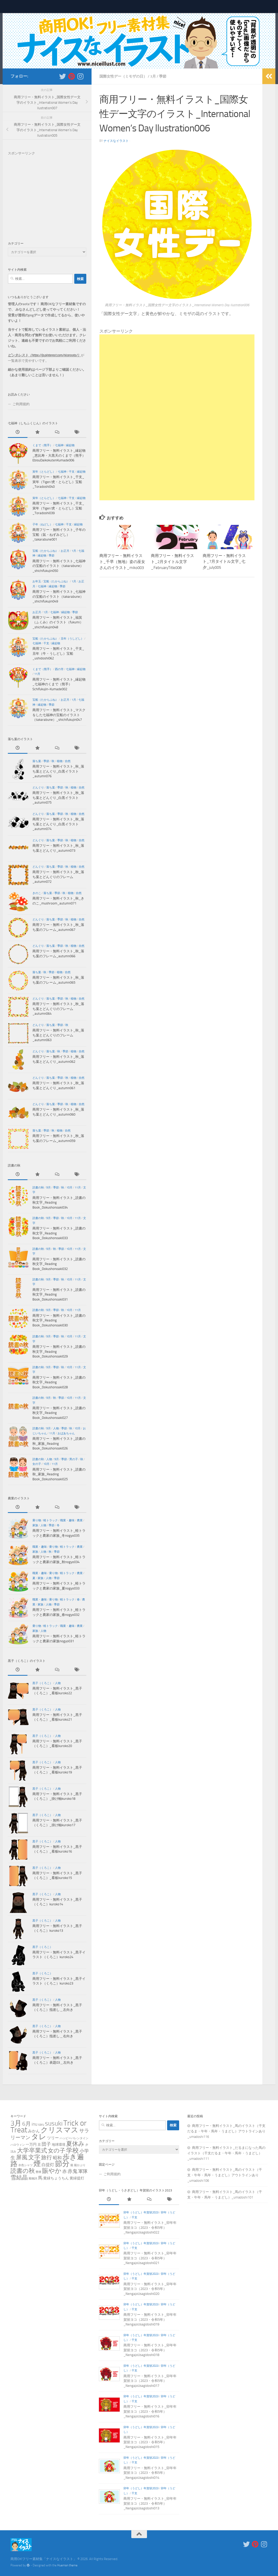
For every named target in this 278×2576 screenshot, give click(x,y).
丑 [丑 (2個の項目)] (39, 2144)
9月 (48, 1187)
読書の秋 (38, 1187)
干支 (72, 471)
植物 (60, 761)
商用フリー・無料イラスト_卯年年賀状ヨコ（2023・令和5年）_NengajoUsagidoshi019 (150, 2319)
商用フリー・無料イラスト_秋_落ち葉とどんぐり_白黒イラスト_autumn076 (58, 771)
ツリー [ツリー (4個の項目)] (53, 2138)
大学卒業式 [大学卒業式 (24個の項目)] (32, 2150)
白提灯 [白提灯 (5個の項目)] (48, 2164)
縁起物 (70, 445)
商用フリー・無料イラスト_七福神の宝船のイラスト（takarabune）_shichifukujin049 (59, 596)
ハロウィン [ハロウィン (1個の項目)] (17, 2144)
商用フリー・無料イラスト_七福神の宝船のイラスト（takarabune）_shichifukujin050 (59, 566)
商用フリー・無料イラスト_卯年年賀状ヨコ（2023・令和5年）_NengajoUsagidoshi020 (150, 2289)
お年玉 (36, 581)
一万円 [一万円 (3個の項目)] (31, 2144)
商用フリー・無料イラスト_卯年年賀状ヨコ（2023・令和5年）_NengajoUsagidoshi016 (150, 2411)
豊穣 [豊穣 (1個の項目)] (38, 2172)
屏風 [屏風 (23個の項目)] (21, 2157)
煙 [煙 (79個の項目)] (37, 2163)
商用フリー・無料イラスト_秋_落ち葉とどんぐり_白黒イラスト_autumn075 (58, 797)
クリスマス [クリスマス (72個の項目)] (59, 2130)
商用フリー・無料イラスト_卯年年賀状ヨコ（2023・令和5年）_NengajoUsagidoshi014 (150, 2473)
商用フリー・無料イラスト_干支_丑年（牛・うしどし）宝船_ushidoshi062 (58, 653)
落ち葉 (36, 761)
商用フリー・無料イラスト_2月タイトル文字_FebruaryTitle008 (172, 561)
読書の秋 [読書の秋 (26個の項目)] (22, 2170)
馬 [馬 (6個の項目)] (40, 2177)
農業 (80, 1520)
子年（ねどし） (42, 524)
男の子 (73, 1459)
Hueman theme (67, 2565)
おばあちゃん (66, 1433)
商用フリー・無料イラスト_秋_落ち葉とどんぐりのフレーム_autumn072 (58, 877)
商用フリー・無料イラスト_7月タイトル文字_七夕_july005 (224, 561)
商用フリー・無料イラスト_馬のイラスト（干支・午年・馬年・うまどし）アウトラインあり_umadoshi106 (224, 2175)
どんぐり (38, 787)
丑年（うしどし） (72, 638)
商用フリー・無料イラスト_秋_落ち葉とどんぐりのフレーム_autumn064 (58, 1009)
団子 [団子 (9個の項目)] (46, 2144)
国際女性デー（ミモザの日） (123, 76)
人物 (56, 1428)
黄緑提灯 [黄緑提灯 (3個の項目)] (77, 2178)
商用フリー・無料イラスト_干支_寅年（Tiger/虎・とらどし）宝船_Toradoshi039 (58, 508)
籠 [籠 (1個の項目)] (71, 2165)
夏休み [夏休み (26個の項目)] (75, 2143)
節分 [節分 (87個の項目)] (62, 2163)
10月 (69, 1187)
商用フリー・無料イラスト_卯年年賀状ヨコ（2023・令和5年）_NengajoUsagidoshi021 (150, 2258)
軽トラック (50, 1520)
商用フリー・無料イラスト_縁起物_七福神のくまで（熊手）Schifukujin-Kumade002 (59, 684)
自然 (68, 761)
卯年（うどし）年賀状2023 (140, 2212)
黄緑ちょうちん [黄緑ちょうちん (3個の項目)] (56, 2178)
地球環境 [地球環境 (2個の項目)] (58, 2144)
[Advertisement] (176, 370)
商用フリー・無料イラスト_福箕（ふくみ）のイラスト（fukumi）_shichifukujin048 (57, 622)
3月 (153, 76)
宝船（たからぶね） (45, 551)
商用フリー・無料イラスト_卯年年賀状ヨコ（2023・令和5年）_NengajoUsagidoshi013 (150, 2503)
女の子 (36, 1464)
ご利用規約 (21, 404)
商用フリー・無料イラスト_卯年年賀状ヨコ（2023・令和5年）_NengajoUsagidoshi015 (150, 2442)
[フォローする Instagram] (80, 76)
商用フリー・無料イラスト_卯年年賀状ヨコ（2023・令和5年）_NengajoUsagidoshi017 (150, 2381)
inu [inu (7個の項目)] (34, 2124)
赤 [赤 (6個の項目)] (64, 2171)
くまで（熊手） (42, 445)
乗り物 (36, 1520)
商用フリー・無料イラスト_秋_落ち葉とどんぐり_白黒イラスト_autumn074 (58, 824)
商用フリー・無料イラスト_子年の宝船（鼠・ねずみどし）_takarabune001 (59, 534)
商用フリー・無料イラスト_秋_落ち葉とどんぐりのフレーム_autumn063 (58, 1035)
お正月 (65, 551)
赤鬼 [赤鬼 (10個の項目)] (72, 2171)
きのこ (36, 893)
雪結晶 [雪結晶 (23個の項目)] (19, 2177)
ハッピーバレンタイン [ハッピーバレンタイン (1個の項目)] (74, 2138)
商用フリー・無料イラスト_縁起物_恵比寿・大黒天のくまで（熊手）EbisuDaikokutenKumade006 (59, 455)
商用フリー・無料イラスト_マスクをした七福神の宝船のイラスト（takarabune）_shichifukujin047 (59, 715)
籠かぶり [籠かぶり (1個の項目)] (80, 2165)
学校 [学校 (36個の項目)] (72, 2150)
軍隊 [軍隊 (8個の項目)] (83, 2171)
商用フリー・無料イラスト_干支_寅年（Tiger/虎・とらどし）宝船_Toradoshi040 (58, 482)
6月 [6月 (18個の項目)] (26, 2123)
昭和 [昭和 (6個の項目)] (57, 2157)
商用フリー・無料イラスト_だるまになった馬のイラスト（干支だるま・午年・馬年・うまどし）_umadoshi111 (226, 2153)
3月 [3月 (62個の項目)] (15, 2123)
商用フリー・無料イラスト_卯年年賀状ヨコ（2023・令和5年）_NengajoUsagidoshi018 (150, 2350)
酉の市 (59, 669)
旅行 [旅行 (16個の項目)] (46, 2157)
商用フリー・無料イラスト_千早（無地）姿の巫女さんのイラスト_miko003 (122, 561)
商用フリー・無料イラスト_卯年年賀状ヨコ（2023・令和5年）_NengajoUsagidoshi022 (150, 2227)
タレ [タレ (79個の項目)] (38, 2136)
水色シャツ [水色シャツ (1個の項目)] (25, 2165)
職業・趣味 (67, 1520)
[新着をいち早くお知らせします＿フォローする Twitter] (62, 76)
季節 (162, 76)
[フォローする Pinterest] (71, 76)
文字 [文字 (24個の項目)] (34, 2157)
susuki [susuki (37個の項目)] (54, 2123)
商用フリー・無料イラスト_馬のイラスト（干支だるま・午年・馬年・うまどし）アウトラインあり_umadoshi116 (226, 2131)
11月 (37, 674)
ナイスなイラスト (116, 140)
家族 (35, 1525)
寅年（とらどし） (43, 471)
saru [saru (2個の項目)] (41, 2124)
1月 (74, 551)
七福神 (59, 445)
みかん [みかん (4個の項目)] (34, 2131)
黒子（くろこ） (42, 1683)
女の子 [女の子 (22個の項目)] (56, 2150)
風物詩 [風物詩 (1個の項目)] (33, 2178)
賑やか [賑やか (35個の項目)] (51, 2170)
